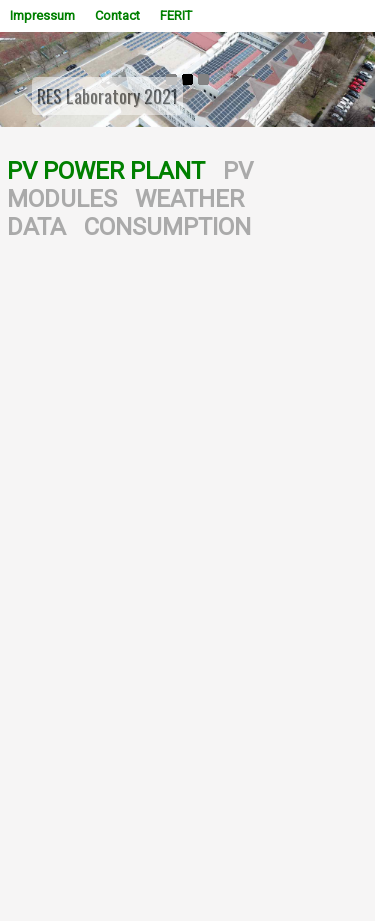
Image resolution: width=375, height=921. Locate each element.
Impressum (42, 15)
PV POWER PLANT (106, 171)
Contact (117, 15)
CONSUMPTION (167, 227)
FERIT (176, 15)
